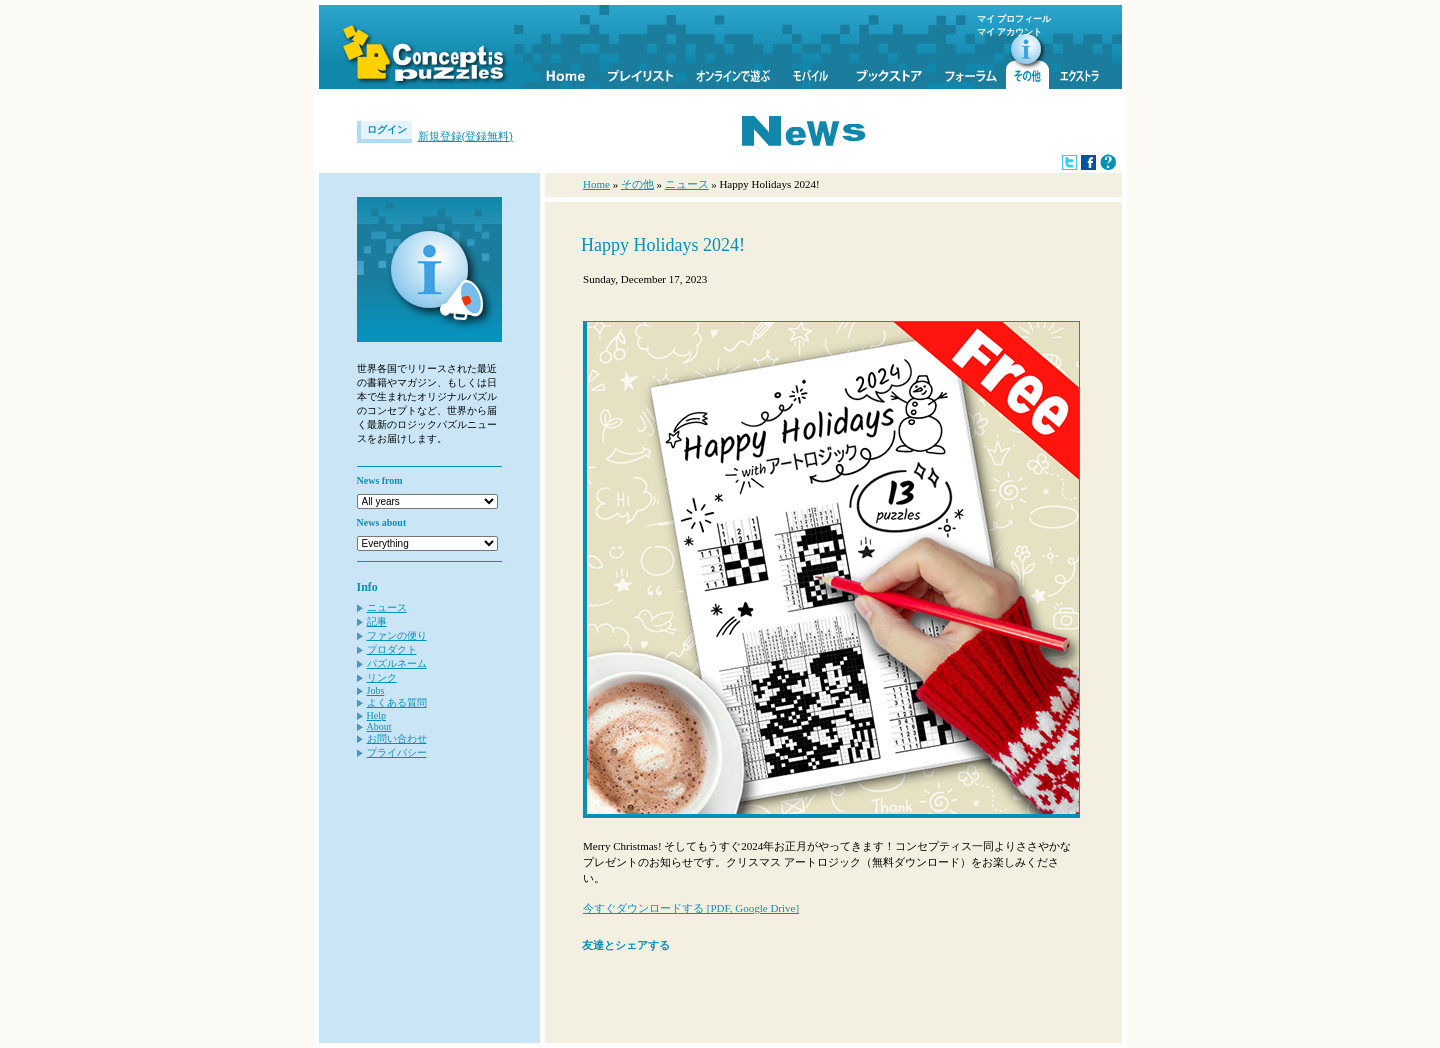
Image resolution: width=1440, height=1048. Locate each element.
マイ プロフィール (1014, 19)
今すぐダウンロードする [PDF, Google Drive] (691, 908)
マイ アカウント (1009, 32)
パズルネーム (397, 663)
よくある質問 (397, 702)
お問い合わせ (397, 738)
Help (376, 715)
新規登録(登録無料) (465, 136)
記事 (377, 621)
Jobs (376, 690)
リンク (382, 677)
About (379, 726)
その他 (637, 184)
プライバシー (397, 752)
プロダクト (392, 649)
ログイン (387, 129)
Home (596, 184)
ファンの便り (397, 635)
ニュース (387, 607)
